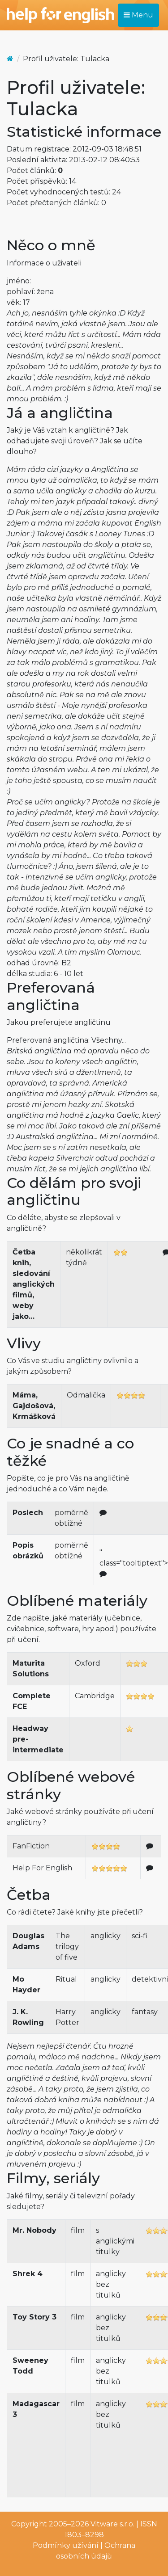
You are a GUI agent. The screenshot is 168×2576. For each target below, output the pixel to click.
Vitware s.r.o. (112, 2524)
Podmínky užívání (66, 2545)
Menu (138, 15)
